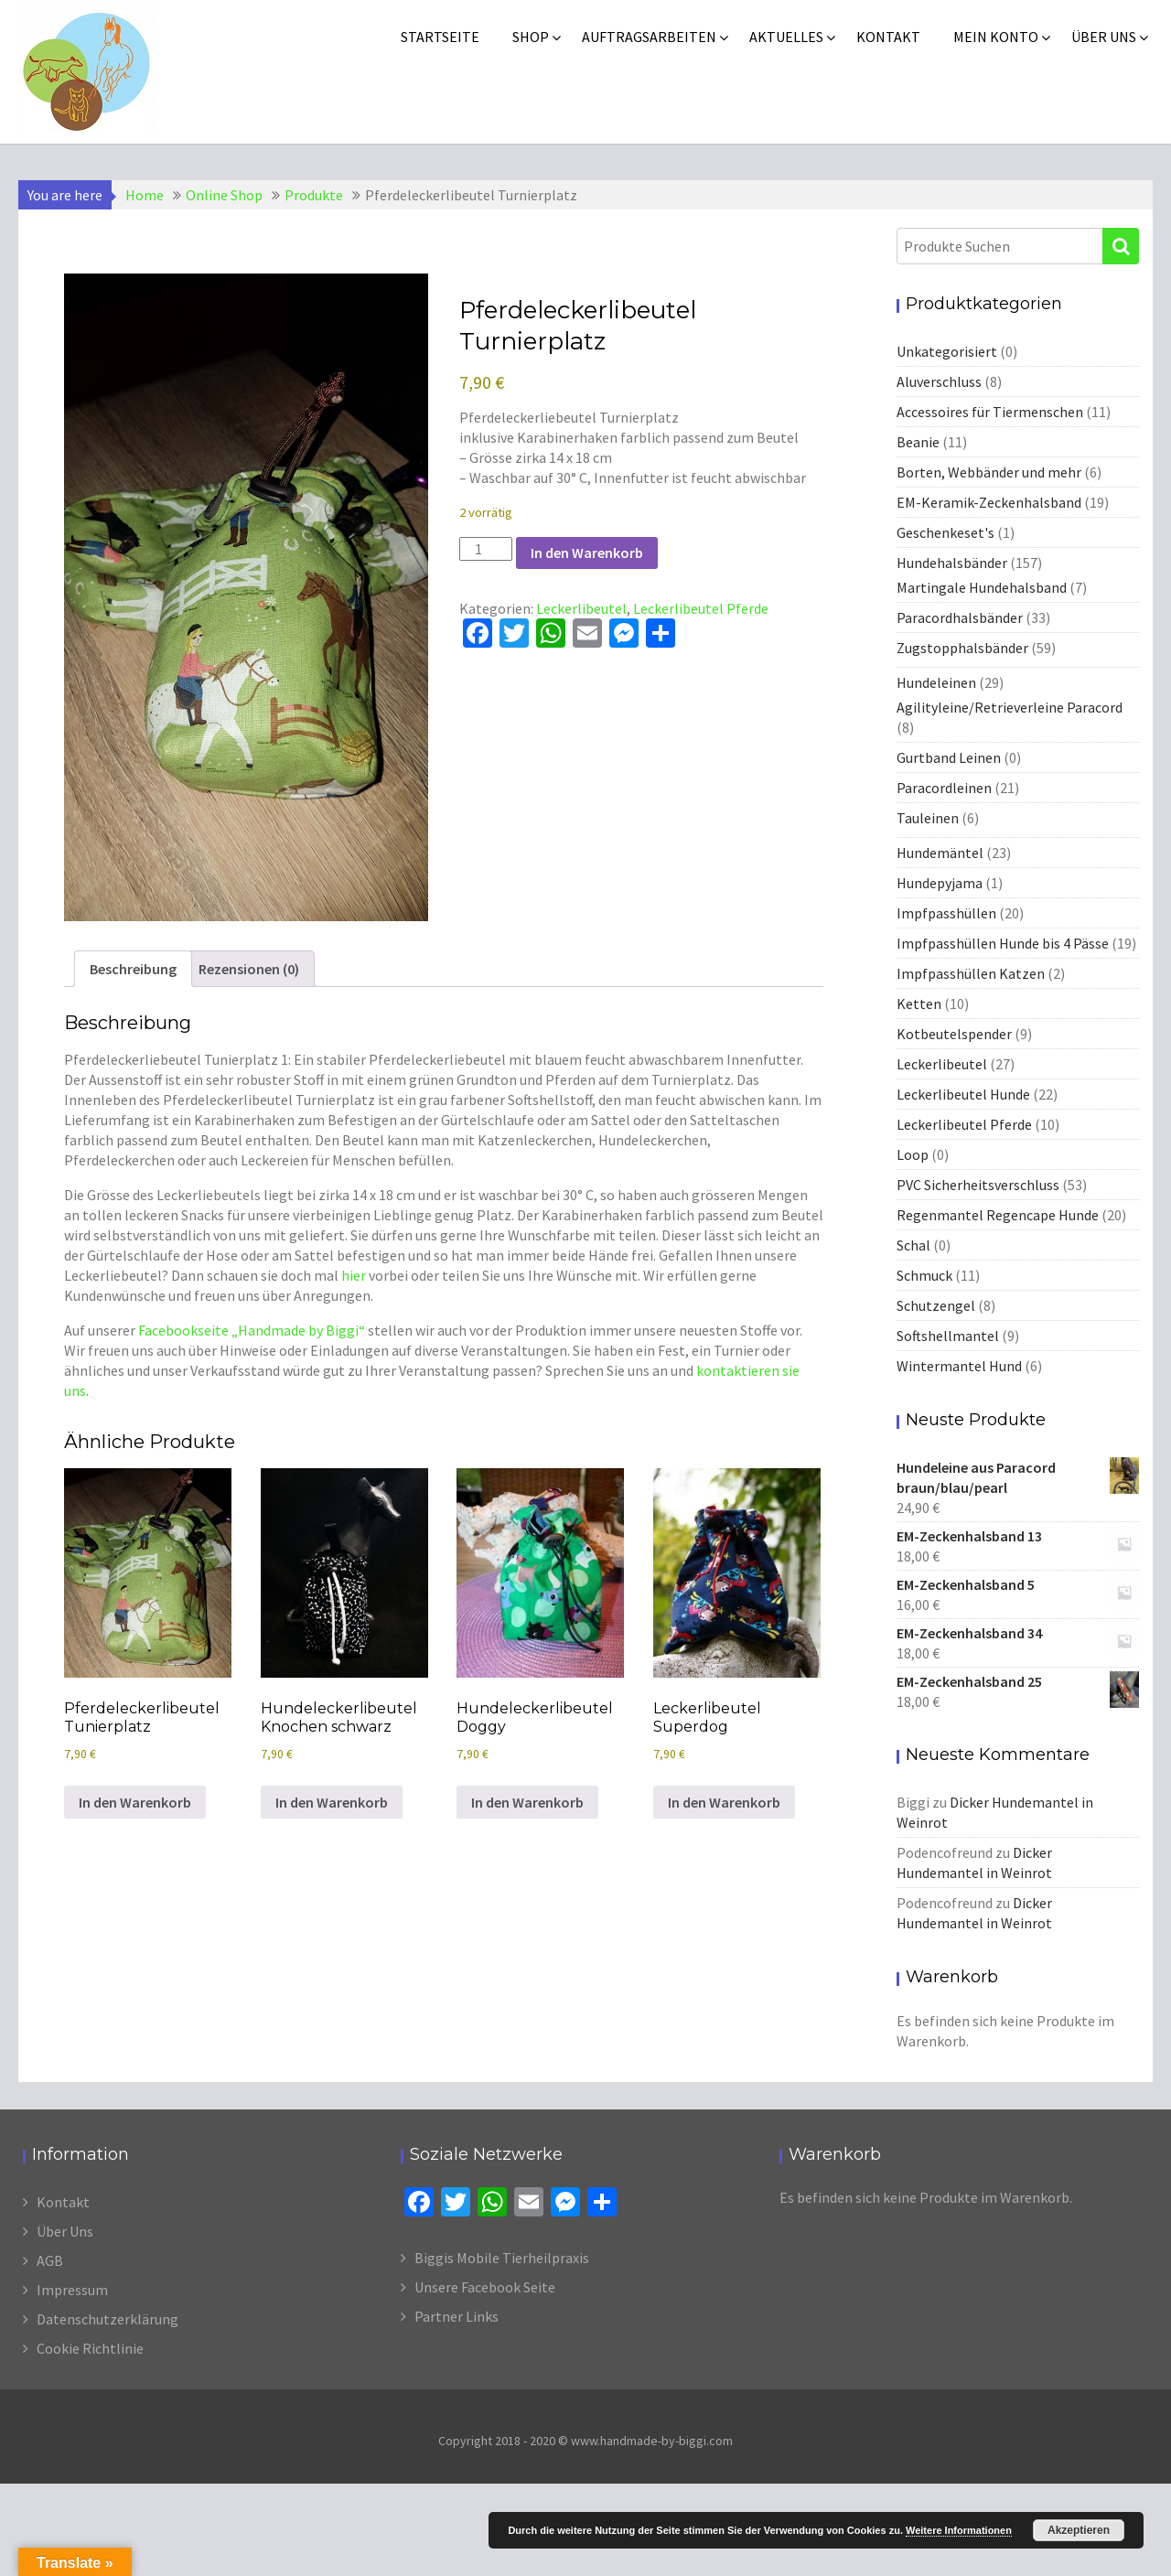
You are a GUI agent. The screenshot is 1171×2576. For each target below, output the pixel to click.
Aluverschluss (939, 381)
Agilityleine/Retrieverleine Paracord (1010, 707)
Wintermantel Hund (959, 1366)
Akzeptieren (1078, 2530)
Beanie (918, 442)
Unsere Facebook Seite (484, 2287)
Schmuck (924, 1275)
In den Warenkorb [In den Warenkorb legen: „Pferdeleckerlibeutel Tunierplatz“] (135, 1802)
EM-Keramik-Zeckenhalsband (989, 502)
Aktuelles (786, 36)
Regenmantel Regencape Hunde (998, 1215)
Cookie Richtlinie (90, 2348)
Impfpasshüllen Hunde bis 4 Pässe (1003, 943)
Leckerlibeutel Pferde (700, 608)
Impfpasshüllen (946, 913)
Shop (530, 36)
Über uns (1103, 36)
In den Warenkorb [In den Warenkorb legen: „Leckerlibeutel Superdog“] (724, 1802)
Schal (913, 1245)
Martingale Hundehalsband (982, 587)
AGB (50, 2260)
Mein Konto (995, 36)
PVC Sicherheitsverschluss (978, 1184)
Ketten (919, 1003)
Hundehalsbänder (952, 562)
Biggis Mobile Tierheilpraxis (501, 2258)
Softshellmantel (948, 1335)
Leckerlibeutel (581, 608)
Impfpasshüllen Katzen (971, 973)
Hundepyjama (940, 883)
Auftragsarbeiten (649, 36)
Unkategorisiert (947, 351)
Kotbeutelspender (954, 1034)
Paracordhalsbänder (960, 617)
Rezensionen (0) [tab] (249, 969)
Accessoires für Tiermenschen (990, 411)
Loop (913, 1154)
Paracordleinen (944, 787)
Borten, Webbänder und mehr (989, 472)
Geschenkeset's (945, 532)
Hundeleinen (936, 682)
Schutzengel (936, 1305)
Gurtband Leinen (949, 757)
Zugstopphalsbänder (962, 648)
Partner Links (456, 2316)
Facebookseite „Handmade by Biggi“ (251, 1330)
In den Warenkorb (587, 552)
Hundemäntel (940, 852)
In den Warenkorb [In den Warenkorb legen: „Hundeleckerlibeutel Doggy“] (527, 1802)
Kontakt (888, 36)
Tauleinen (928, 818)
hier (353, 1275)
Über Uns (65, 2231)
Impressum (72, 2290)
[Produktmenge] (485, 549)
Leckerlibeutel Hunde (963, 1094)
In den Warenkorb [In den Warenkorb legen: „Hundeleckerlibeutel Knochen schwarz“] (331, 1802)
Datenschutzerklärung (107, 2319)
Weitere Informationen (959, 2530)
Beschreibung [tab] (133, 969)
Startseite (440, 36)
